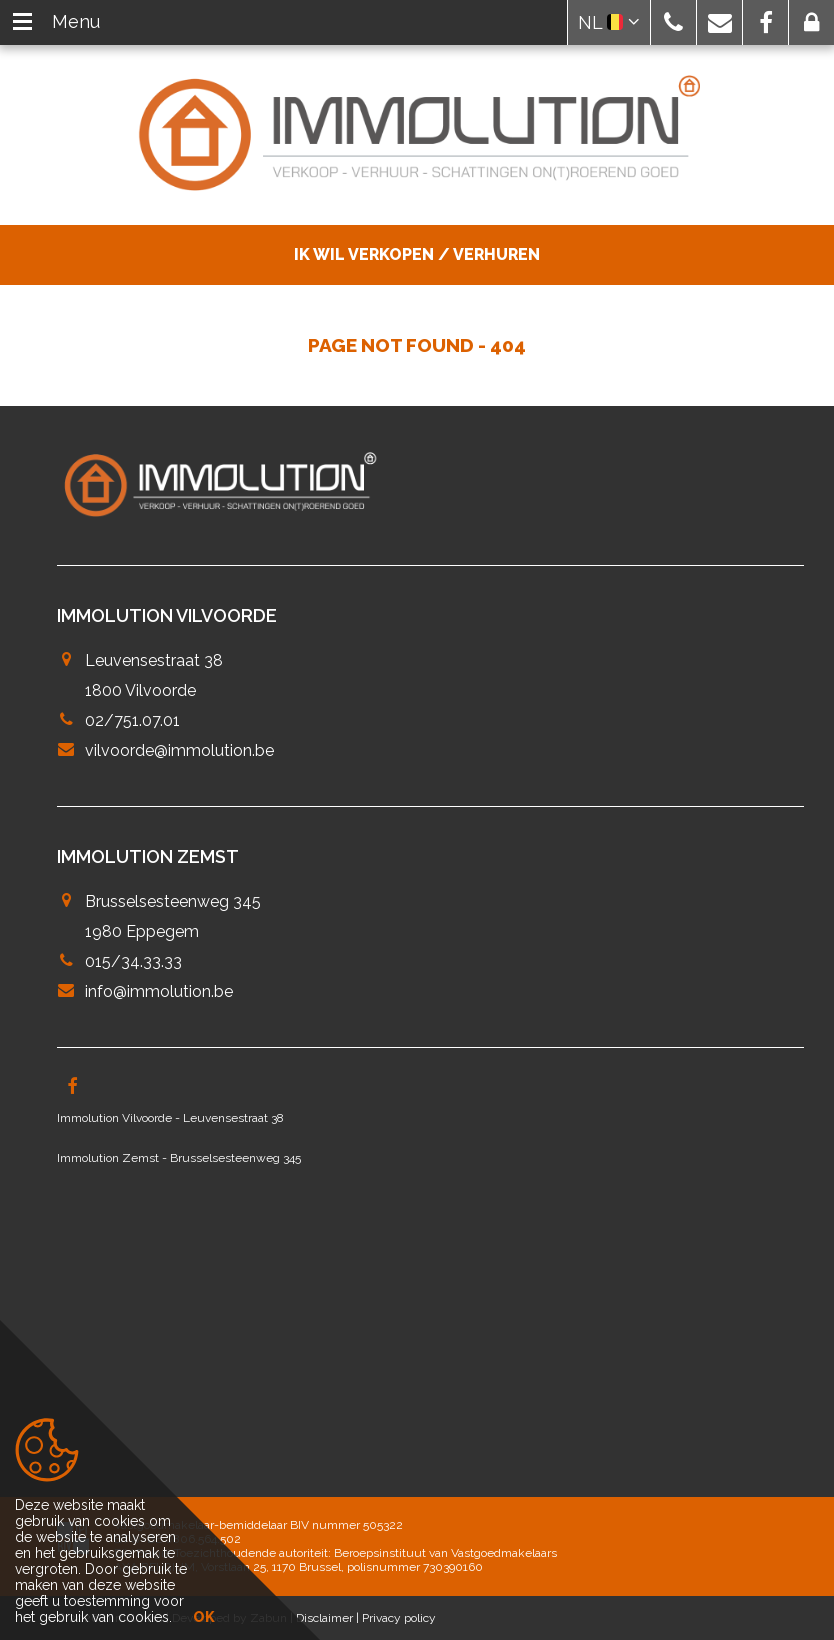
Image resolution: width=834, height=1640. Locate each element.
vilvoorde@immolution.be (179, 750)
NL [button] (609, 22)
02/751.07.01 (132, 720)
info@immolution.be (159, 991)
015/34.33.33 (133, 961)
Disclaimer (324, 1618)
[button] (673, 22)
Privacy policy (399, 1618)
